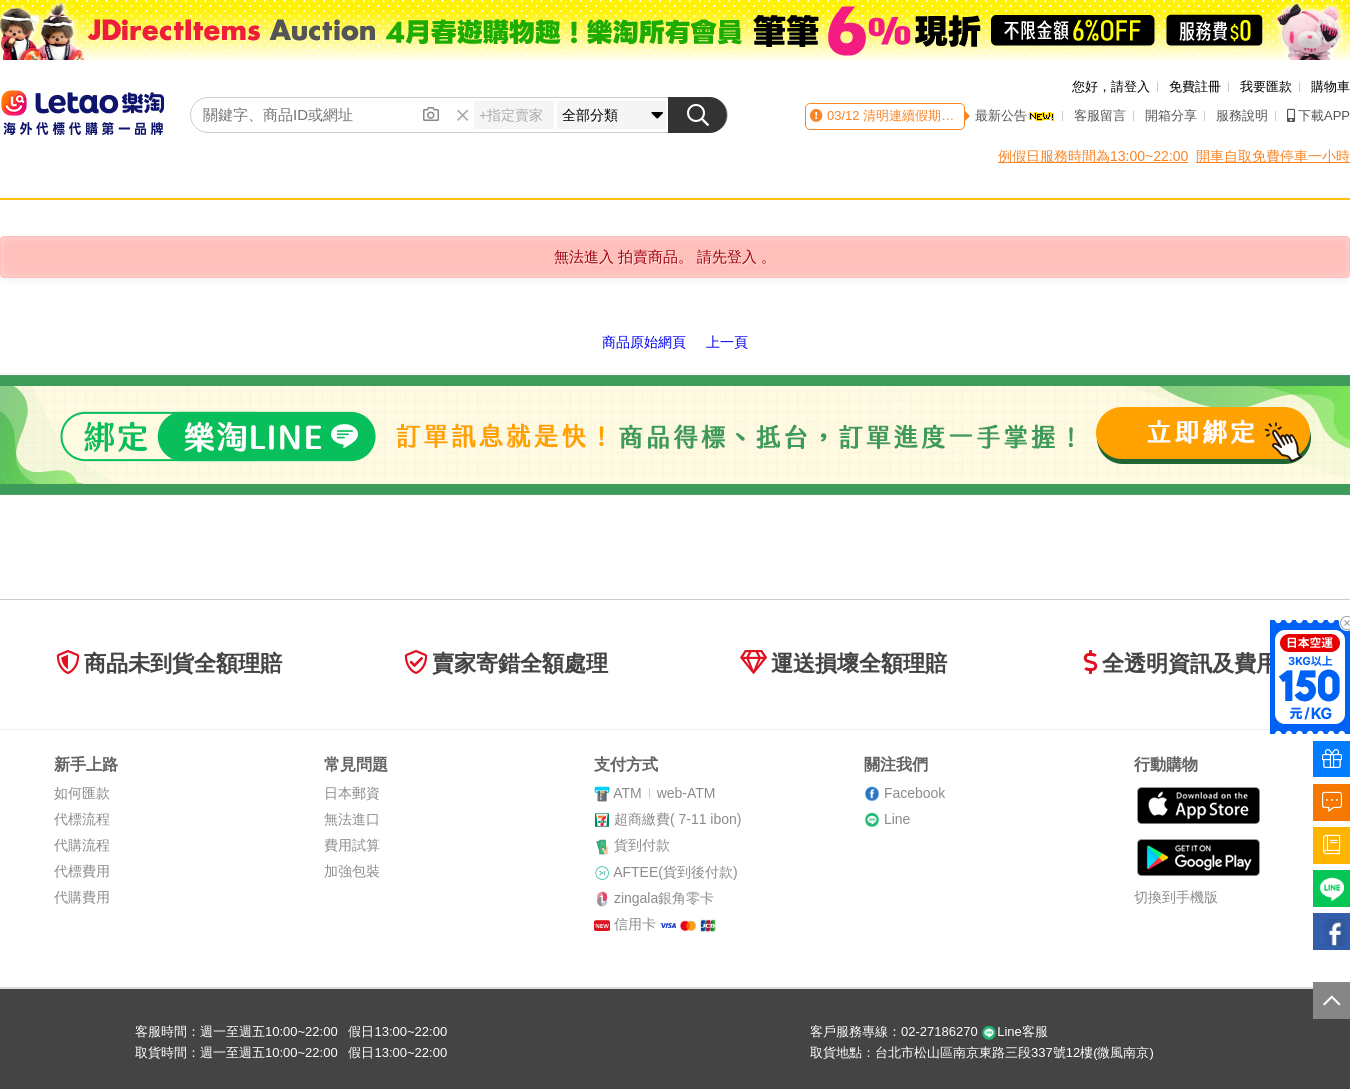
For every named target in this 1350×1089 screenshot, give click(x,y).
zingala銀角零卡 (664, 898)
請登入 (1130, 86)
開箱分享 (1171, 115)
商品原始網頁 (644, 342)
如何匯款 (82, 793)
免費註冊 (1195, 86)
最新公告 (1015, 115)
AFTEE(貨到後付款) (675, 872)
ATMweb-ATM (664, 793)
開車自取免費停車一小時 (1273, 156)
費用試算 (352, 845)
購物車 (1330, 86)
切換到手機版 (1176, 897)
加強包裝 (352, 871)
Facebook (914, 793)
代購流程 (82, 845)
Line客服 (1014, 1031)
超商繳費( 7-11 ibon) (678, 819)
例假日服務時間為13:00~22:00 (1093, 156)
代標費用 (82, 871)
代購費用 (82, 897)
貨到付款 (642, 845)
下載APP (1318, 115)
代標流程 (82, 819)
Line (897, 819)
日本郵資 (352, 793)
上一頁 (727, 342)
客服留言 (1100, 115)
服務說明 (1242, 115)
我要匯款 (1266, 86)
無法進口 (352, 819)
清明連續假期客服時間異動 (940, 115)
